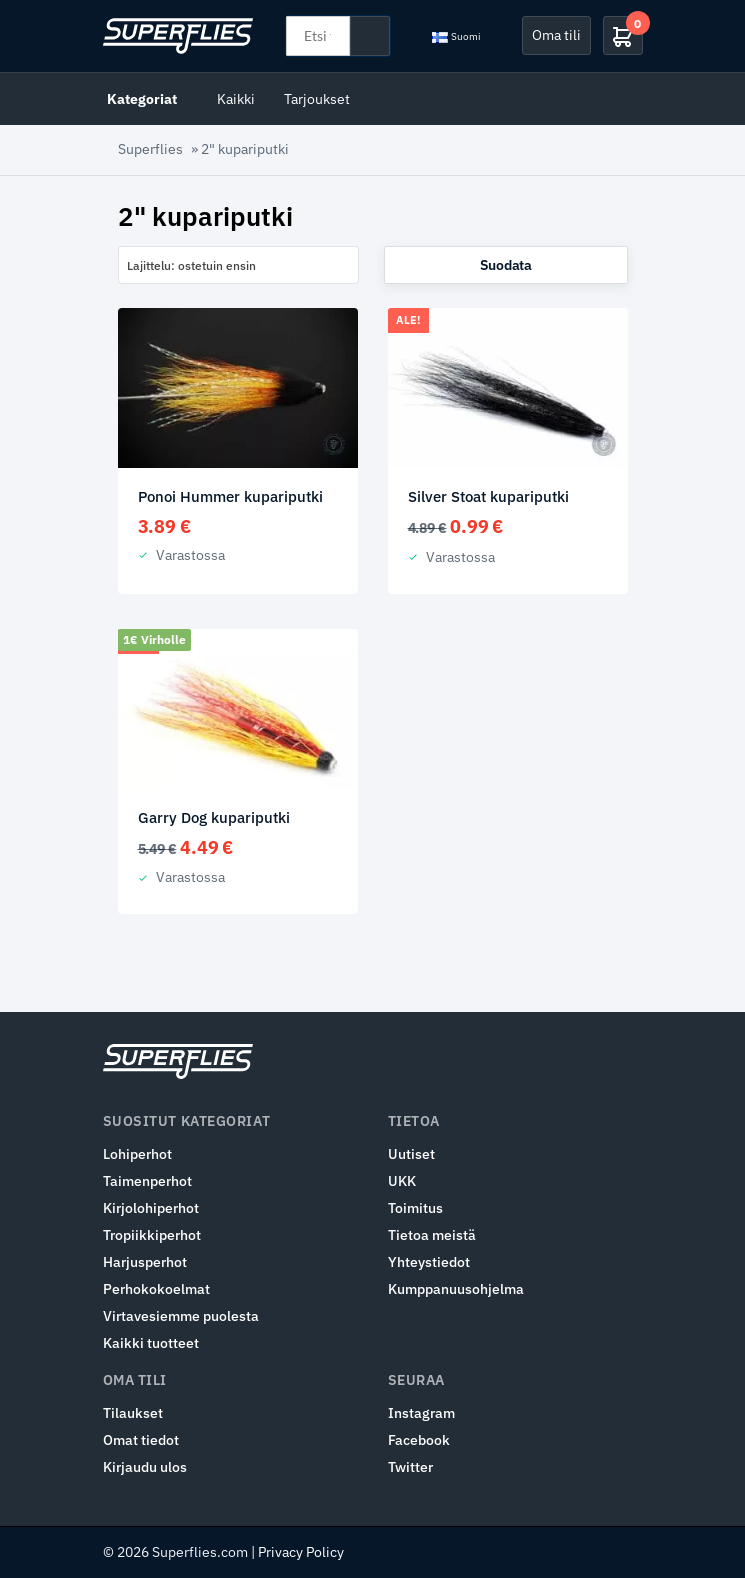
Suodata (506, 265)
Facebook (419, 1440)
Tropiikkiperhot (152, 1235)
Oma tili (556, 35)
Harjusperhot (145, 1262)
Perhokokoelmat (156, 1289)
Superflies (150, 149)
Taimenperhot (147, 1181)
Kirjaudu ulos (145, 1467)
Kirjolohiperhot (151, 1208)
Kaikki (236, 98)
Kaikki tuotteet (151, 1343)
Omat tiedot (141, 1440)
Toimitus (415, 1208)
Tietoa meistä (432, 1235)
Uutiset (411, 1154)
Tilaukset (133, 1413)
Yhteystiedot (429, 1262)
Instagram (421, 1413)
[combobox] (238, 265)
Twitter (410, 1467)
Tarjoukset (317, 98)
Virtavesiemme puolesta (181, 1316)
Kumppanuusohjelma (456, 1289)
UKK (402, 1181)
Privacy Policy (301, 1552)
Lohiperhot (137, 1154)
